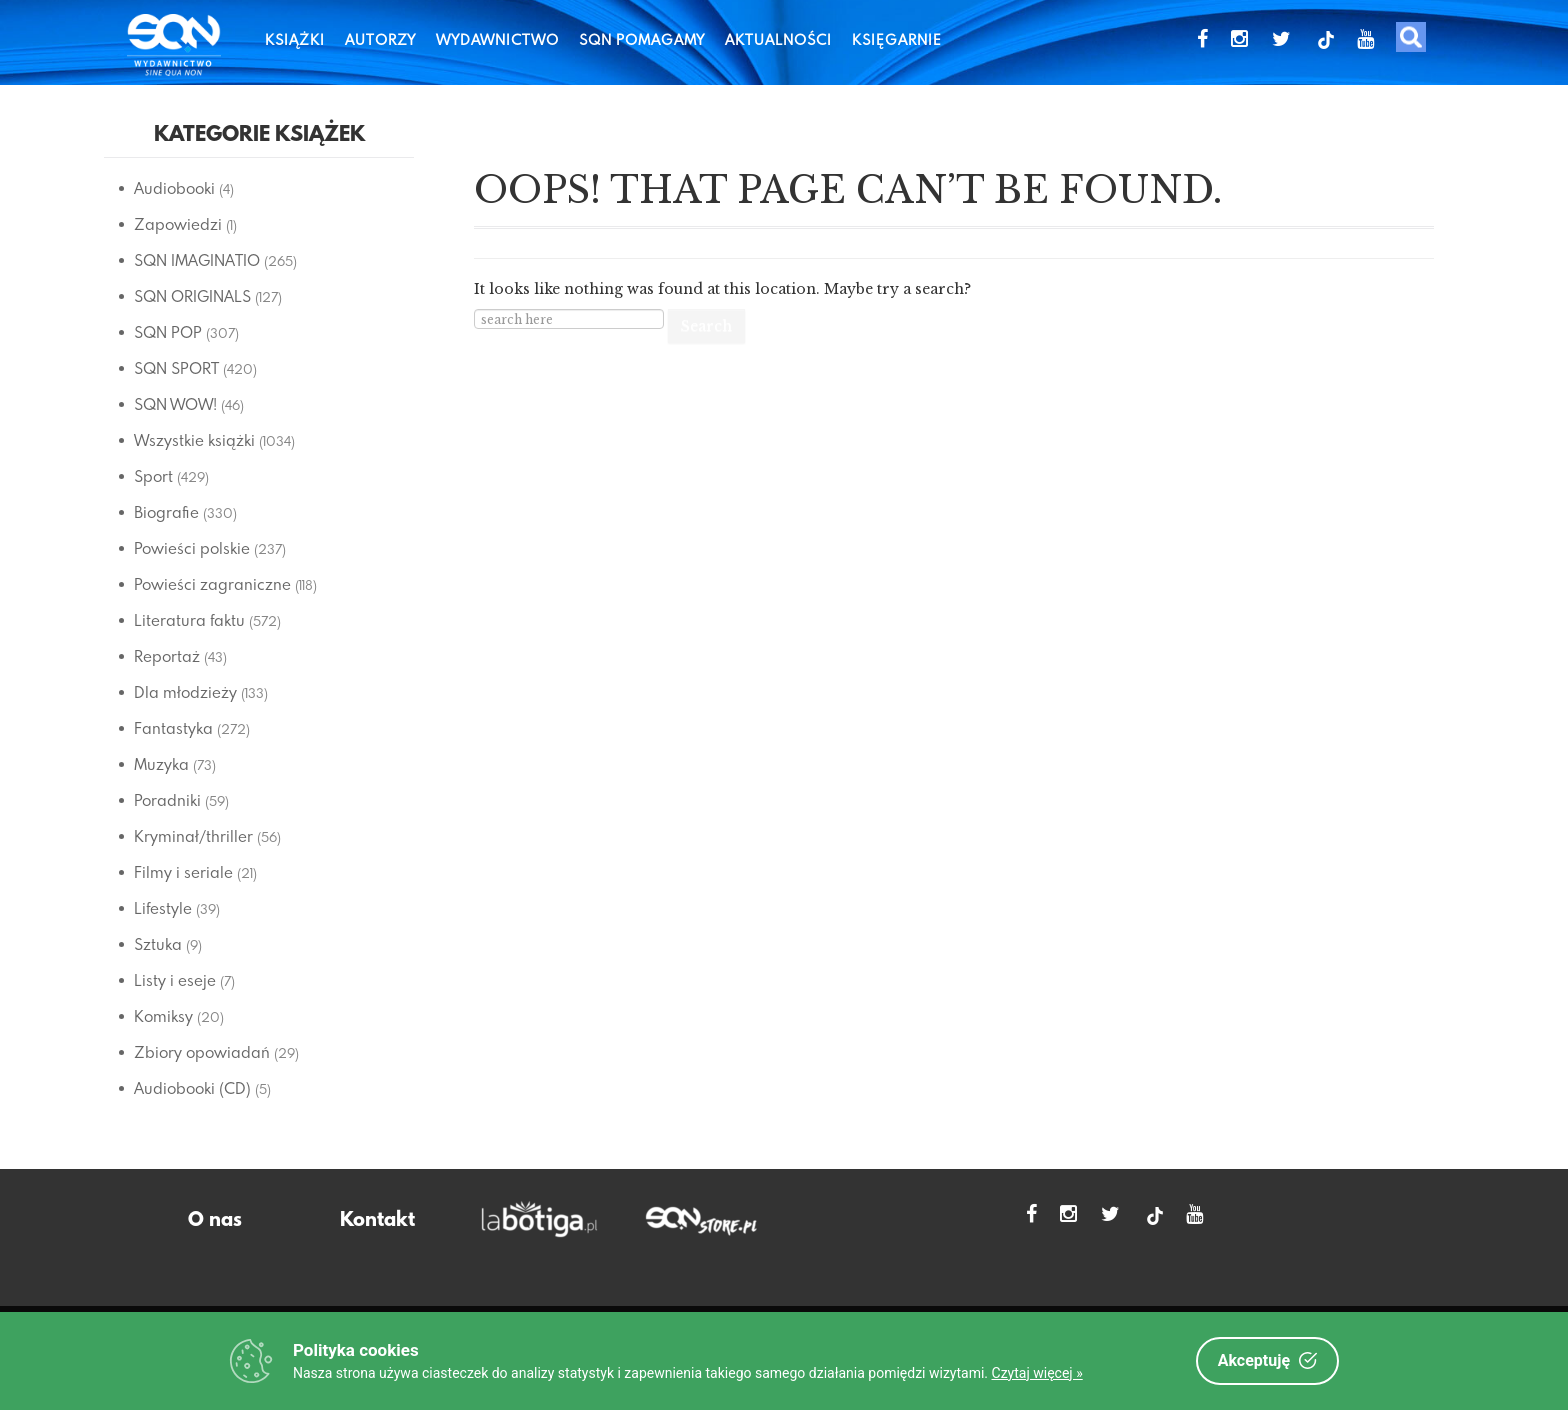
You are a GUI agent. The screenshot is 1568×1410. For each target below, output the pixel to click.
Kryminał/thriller (193, 836)
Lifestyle (163, 908)
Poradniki (167, 800)
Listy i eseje (175, 980)
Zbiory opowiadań (202, 1052)
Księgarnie (897, 39)
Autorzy (380, 39)
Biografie (166, 512)
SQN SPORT (176, 368)
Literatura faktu (189, 620)
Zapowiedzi (178, 224)
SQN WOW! (175, 404)
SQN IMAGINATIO (197, 260)
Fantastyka (173, 728)
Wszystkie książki (194, 440)
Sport (153, 476)
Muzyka (161, 764)
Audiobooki (174, 188)
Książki (295, 39)
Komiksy (163, 1016)
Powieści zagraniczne (212, 584)
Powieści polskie (192, 548)
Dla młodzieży (185, 692)
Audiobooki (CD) (192, 1088)
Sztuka (158, 944)
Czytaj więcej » (1037, 1373)
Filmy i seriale (183, 872)
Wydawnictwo (497, 39)
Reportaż (167, 656)
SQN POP (168, 332)
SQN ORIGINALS (192, 296)
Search (706, 326)
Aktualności (778, 39)
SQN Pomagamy (642, 39)
